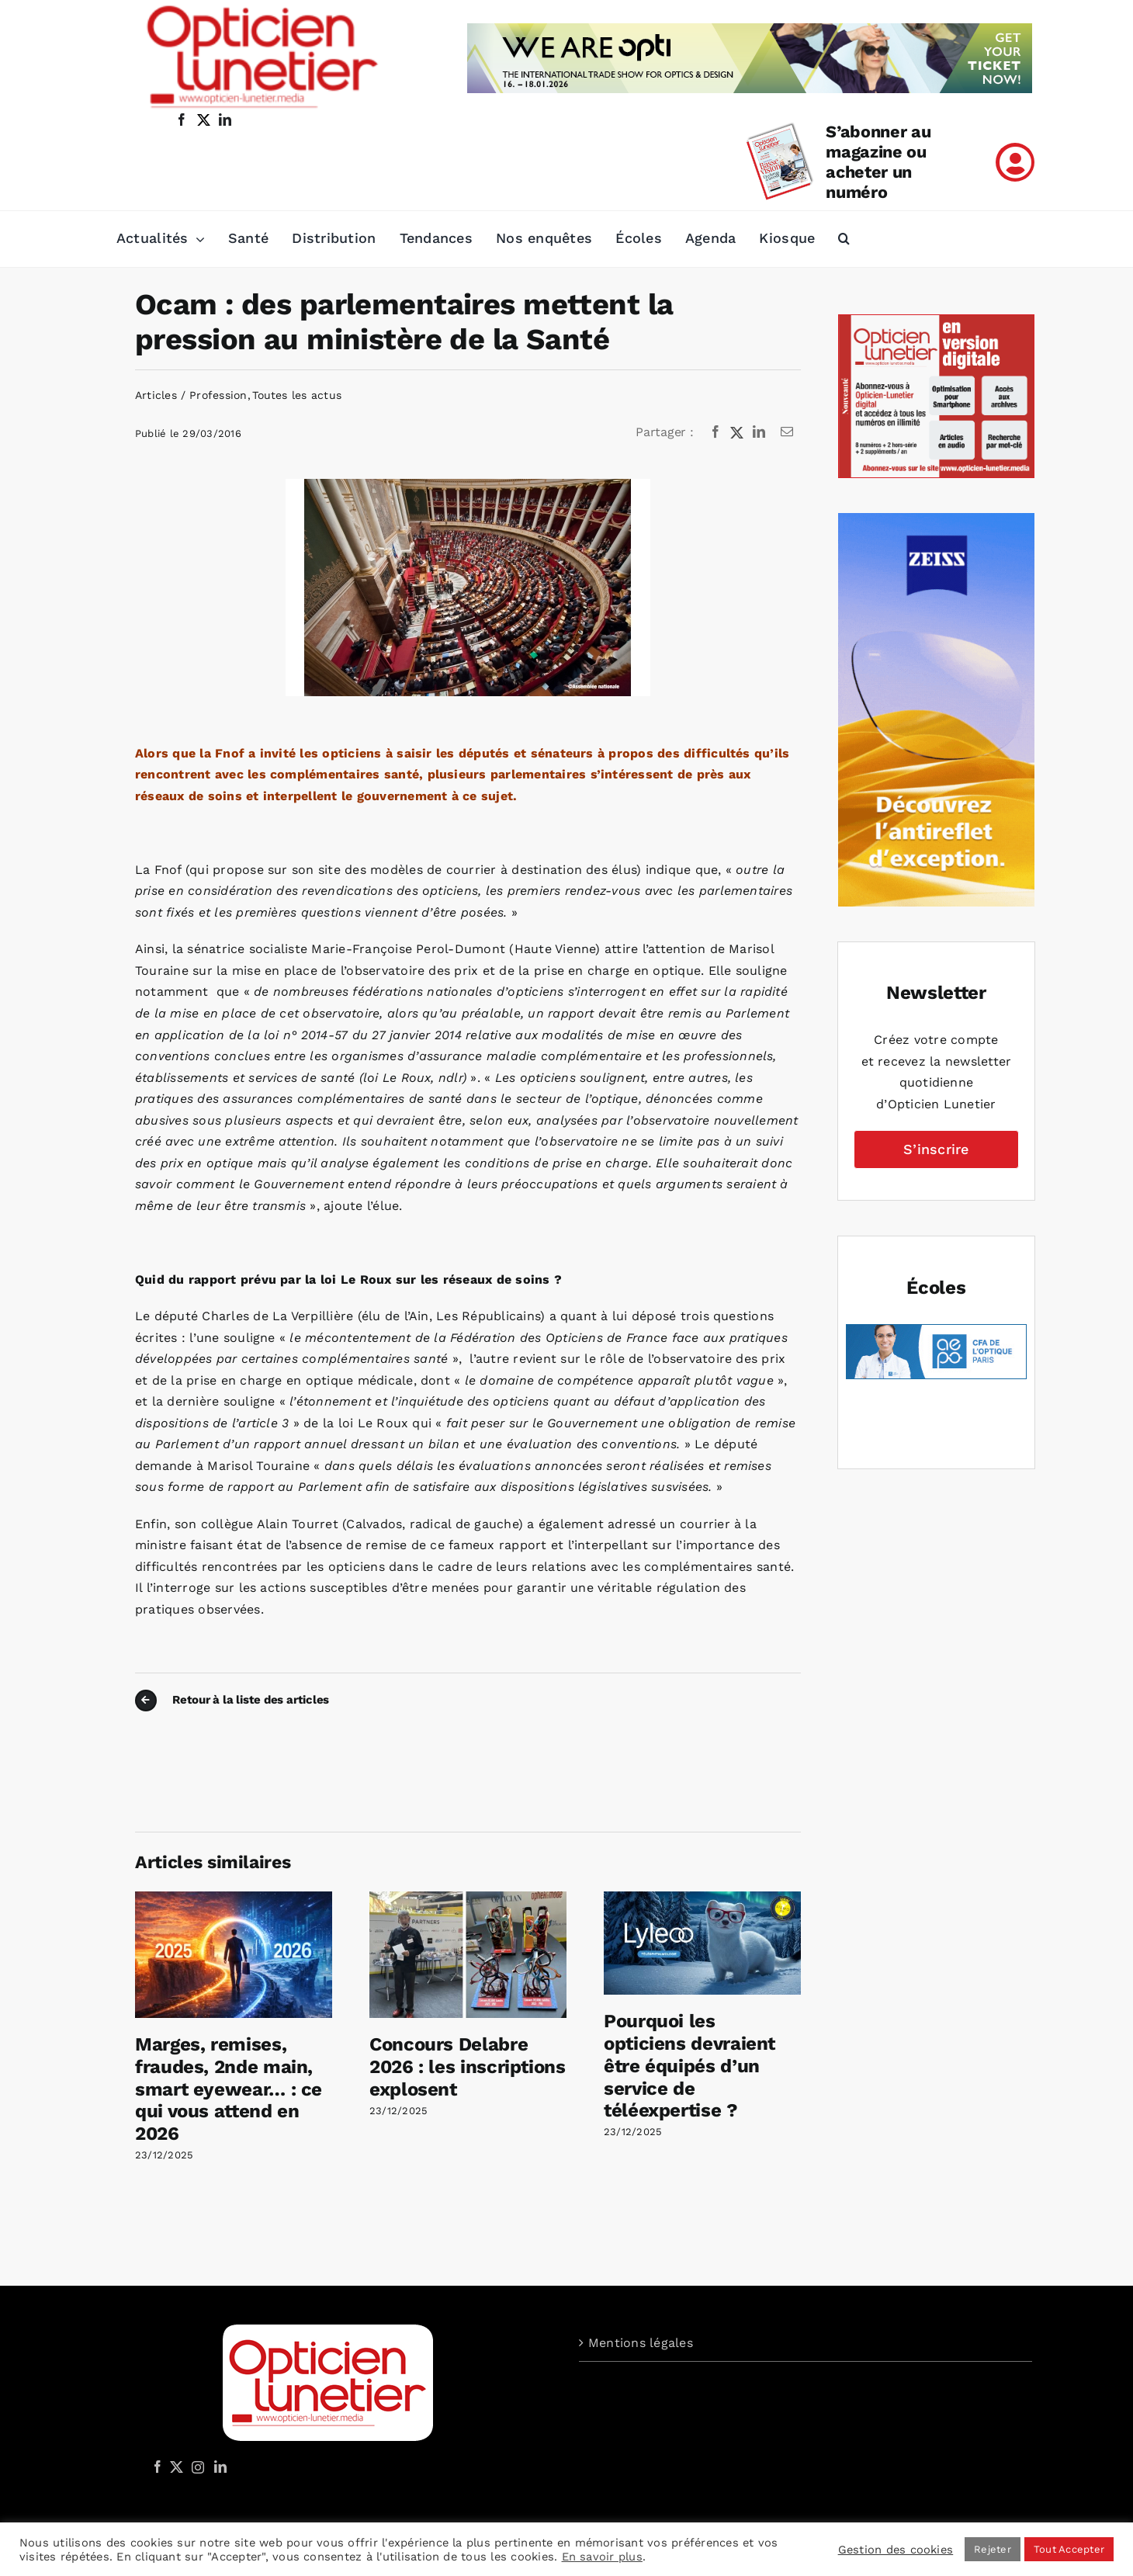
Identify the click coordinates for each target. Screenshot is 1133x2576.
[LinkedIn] (759, 432)
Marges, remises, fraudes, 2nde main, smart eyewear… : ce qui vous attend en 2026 (228, 2088)
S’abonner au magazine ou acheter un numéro (878, 162)
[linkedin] (225, 119)
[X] (737, 432)
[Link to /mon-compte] (1015, 162)
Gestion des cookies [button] (896, 2550)
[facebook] (181, 119)
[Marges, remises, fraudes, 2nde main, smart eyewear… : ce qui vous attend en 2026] (233, 1898)
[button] (844, 239)
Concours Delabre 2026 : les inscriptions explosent (467, 2066)
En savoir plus (602, 2557)
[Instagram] (195, 2466)
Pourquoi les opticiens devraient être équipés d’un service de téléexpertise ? (689, 2065)
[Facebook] (715, 432)
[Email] (787, 432)
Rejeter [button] (992, 2549)
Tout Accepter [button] (1069, 2549)
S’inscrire (935, 1149)
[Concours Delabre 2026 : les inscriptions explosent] (467, 1898)
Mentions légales (640, 2342)
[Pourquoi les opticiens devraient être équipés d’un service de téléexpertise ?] (702, 1898)
